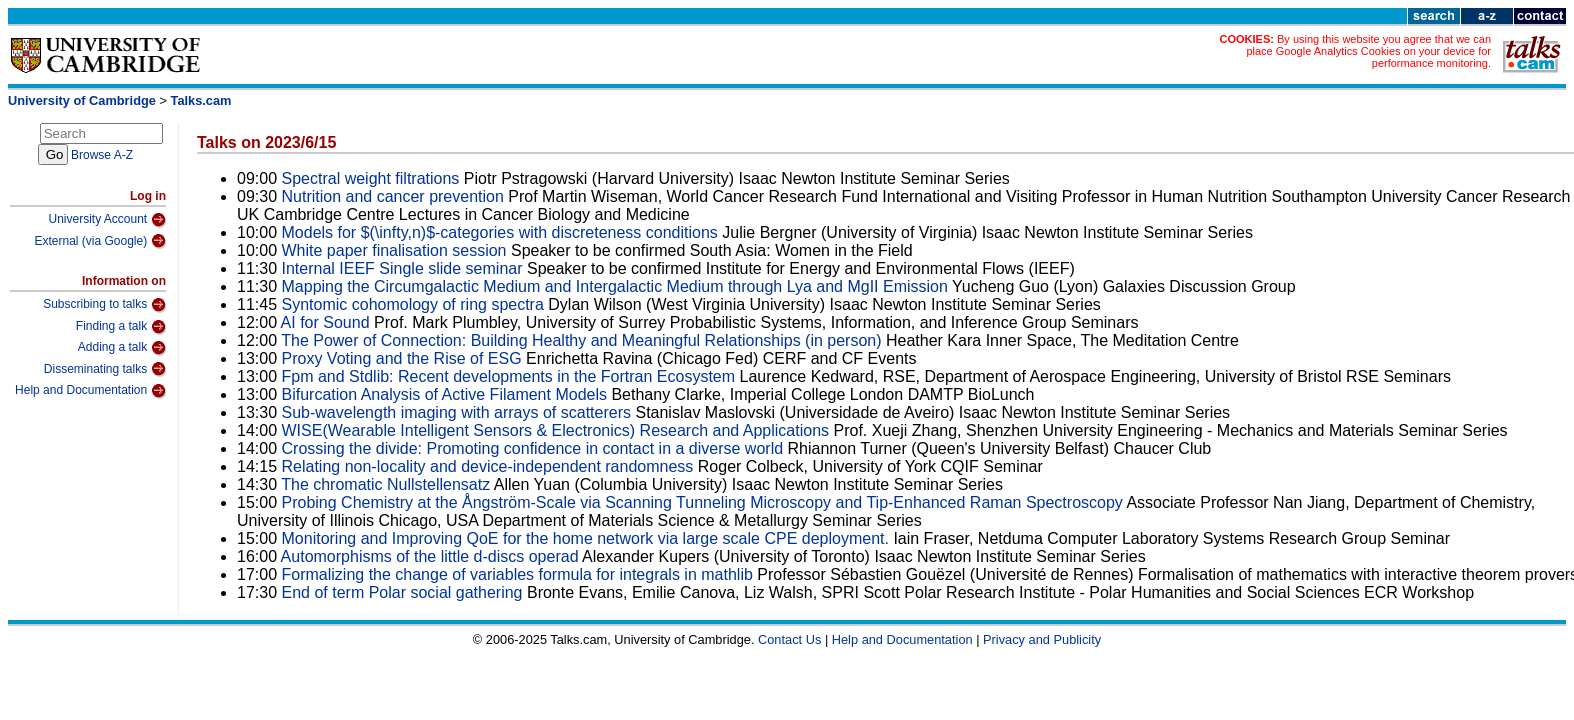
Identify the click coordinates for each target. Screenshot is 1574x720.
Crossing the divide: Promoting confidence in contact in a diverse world (533, 448)
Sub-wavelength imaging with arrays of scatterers (457, 412)
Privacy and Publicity (1042, 639)
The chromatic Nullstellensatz (385, 484)
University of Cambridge (82, 100)
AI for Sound (325, 322)
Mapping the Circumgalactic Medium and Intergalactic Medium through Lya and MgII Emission (615, 286)
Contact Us (789, 639)
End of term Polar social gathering (402, 592)
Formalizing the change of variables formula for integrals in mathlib (517, 574)
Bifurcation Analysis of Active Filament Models (444, 394)
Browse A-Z (102, 155)
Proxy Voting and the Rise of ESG (402, 358)
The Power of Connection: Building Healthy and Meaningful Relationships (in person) (581, 340)
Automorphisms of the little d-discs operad (430, 556)
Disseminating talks (105, 369)
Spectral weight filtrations (371, 178)
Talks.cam (201, 100)
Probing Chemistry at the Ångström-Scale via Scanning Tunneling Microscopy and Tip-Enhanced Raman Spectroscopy (702, 502)
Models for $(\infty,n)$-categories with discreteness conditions (500, 232)
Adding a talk (122, 348)
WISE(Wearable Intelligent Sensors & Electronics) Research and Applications (556, 430)
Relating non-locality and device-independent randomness (488, 466)
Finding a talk (121, 327)
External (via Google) (100, 241)
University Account (107, 220)
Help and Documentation (90, 391)
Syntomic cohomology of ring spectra (413, 304)
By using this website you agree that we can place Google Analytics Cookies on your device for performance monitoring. (1368, 51)
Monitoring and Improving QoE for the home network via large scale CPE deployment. (585, 538)
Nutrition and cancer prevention (395, 196)
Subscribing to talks (104, 305)
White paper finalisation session (394, 250)
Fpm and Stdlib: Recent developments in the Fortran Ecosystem (511, 376)
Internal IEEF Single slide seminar (402, 268)
